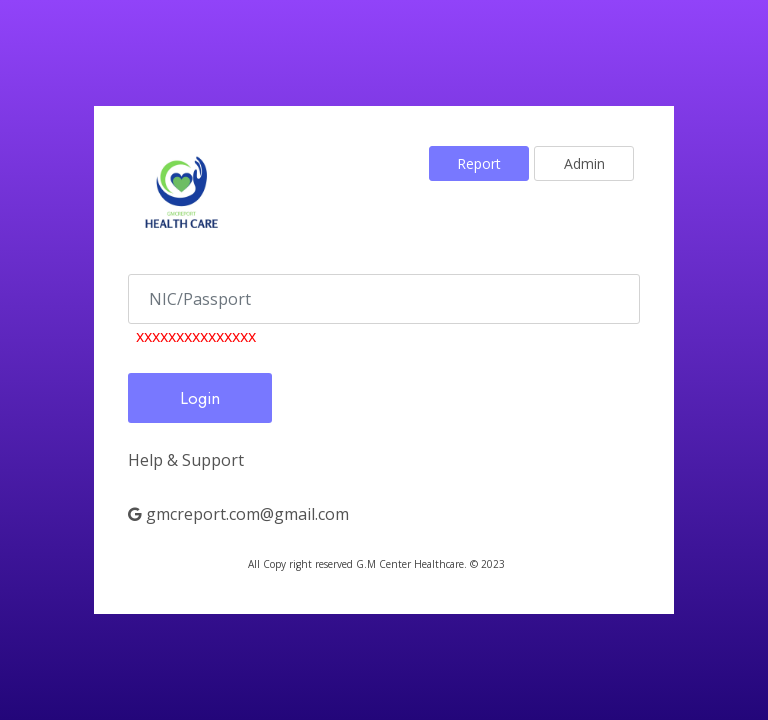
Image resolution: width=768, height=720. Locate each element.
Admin (584, 163)
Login (200, 398)
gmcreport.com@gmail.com (238, 514)
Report (479, 163)
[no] (384, 299)
